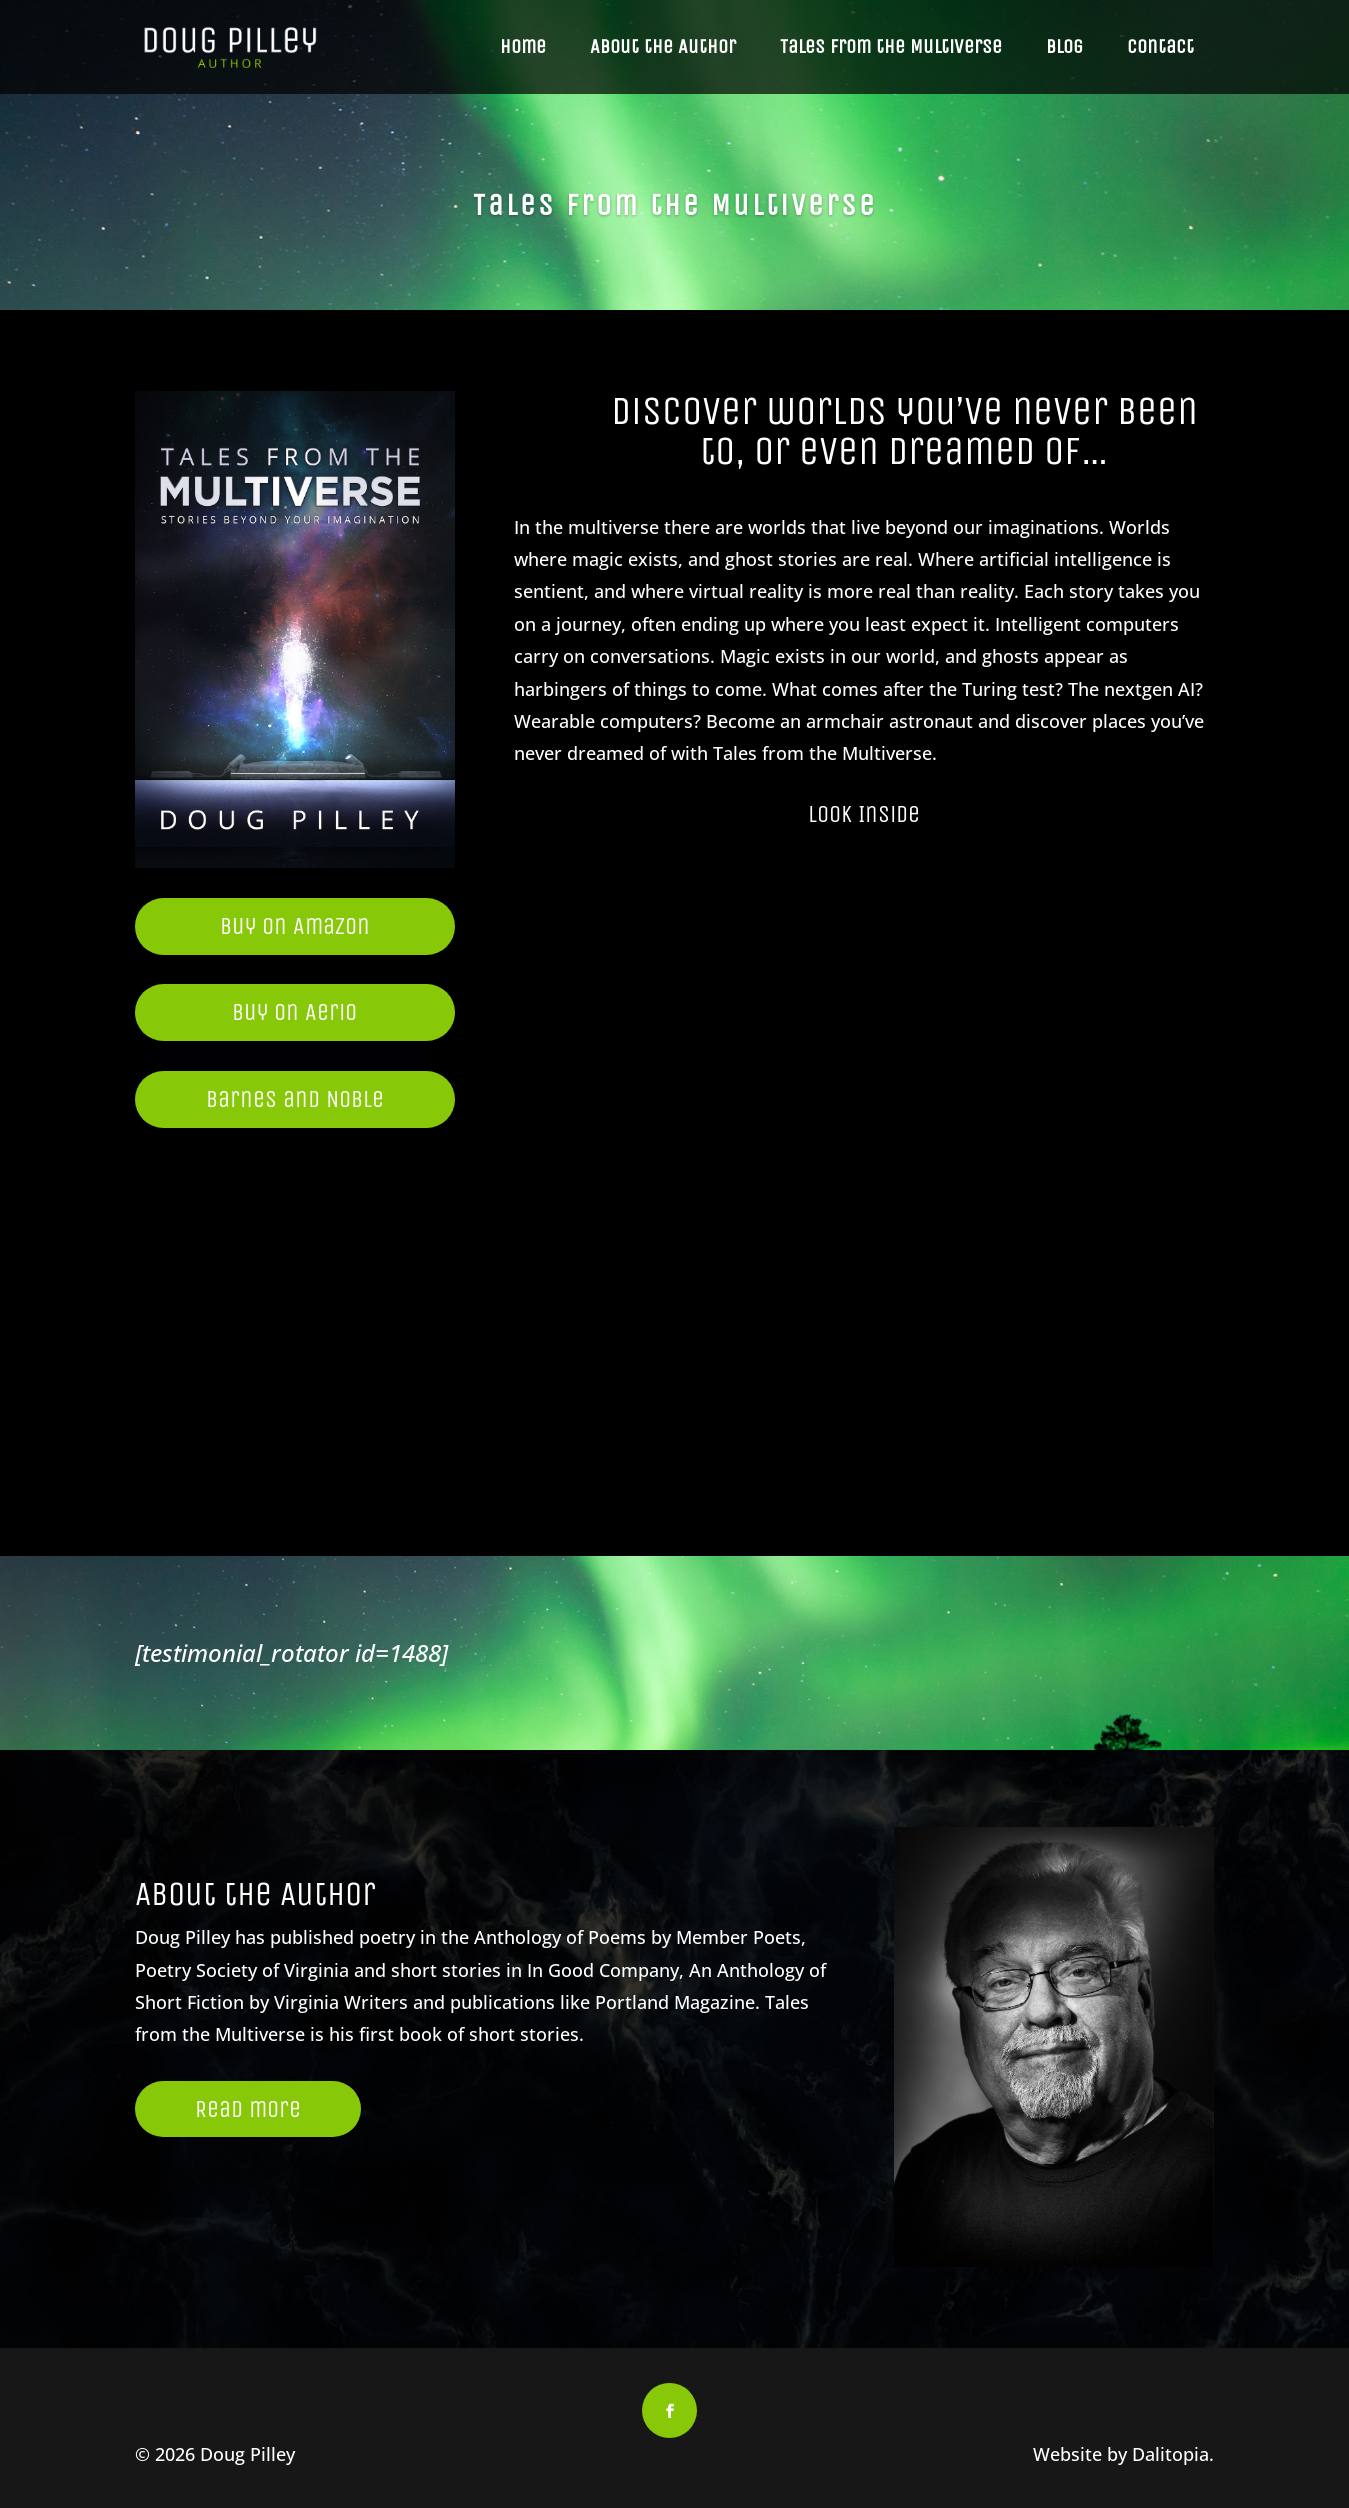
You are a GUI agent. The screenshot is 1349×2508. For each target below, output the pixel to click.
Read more (248, 2109)
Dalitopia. (1173, 2454)
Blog (1064, 46)
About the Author (663, 46)
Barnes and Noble (295, 1099)
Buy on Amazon (295, 926)
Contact (1160, 46)
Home (523, 46)
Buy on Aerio (294, 1012)
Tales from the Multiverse (891, 46)
